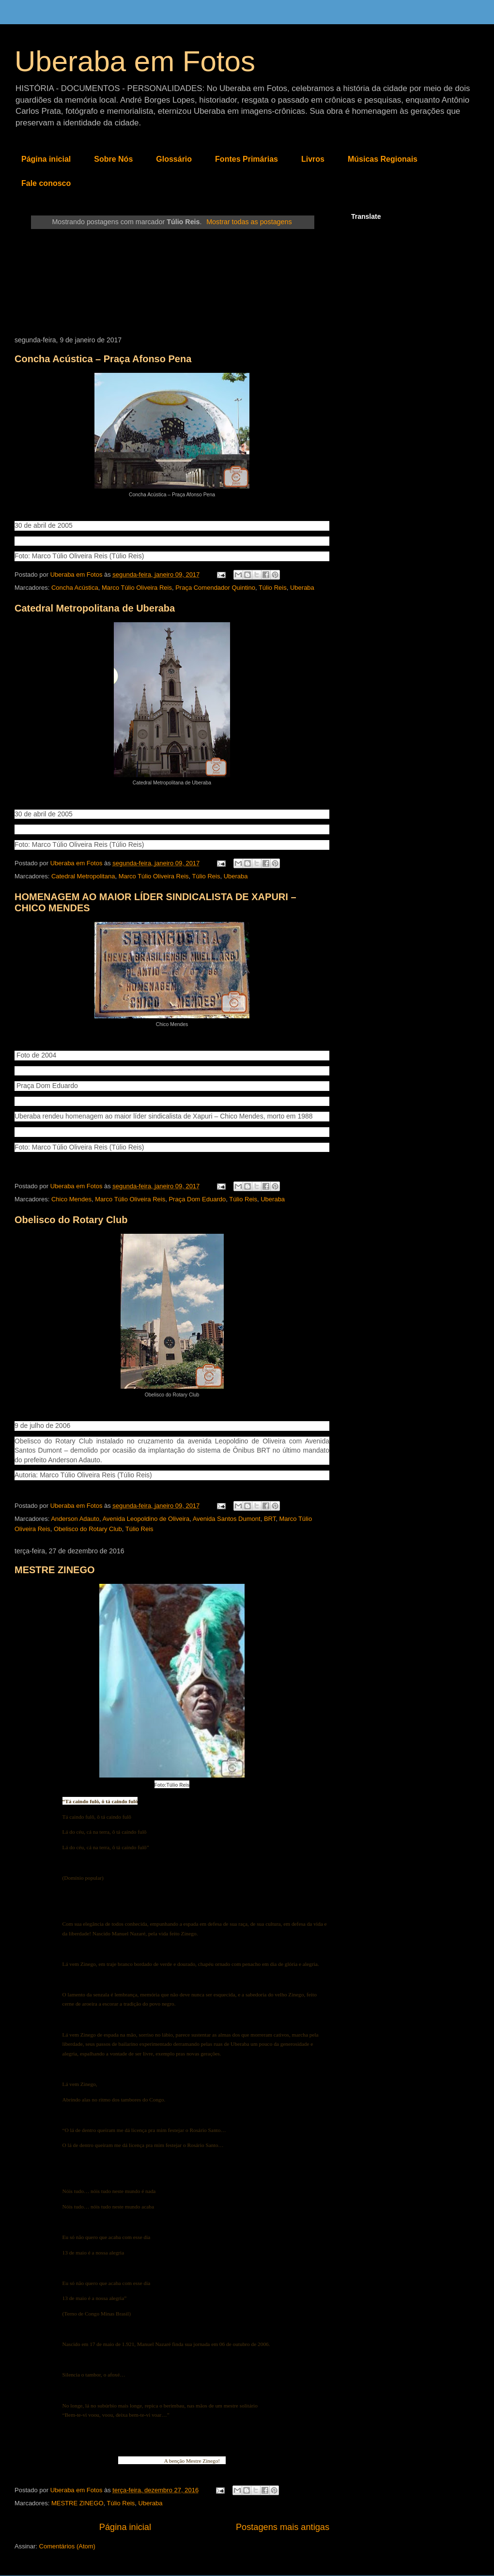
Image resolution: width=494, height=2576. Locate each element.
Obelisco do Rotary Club (71, 1219)
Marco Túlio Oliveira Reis (137, 587)
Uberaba (302, 587)
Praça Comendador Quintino (215, 587)
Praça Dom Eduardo (197, 1199)
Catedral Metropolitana (83, 876)
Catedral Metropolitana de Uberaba (95, 608)
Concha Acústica (74, 587)
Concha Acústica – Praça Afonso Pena (103, 358)
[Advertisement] (172, 282)
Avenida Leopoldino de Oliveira (145, 1518)
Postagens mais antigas (282, 2527)
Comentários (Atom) (67, 2546)
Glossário (174, 159)
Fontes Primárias (246, 159)
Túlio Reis (273, 587)
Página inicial (46, 159)
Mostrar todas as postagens (249, 222)
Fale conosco (46, 183)
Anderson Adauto (75, 1518)
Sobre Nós (113, 159)
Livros (312, 159)
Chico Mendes (71, 1199)
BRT (270, 1518)
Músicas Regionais (382, 159)
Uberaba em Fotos (135, 61)
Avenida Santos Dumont (227, 1518)
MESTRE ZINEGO (55, 1569)
